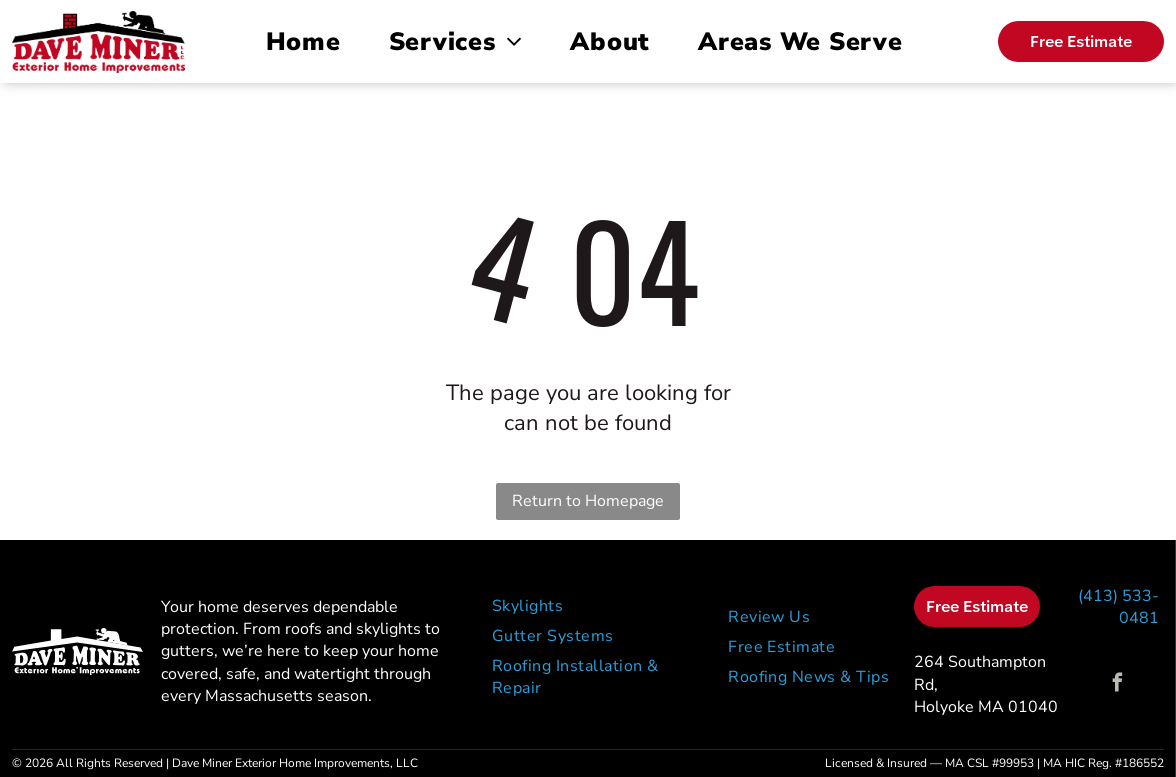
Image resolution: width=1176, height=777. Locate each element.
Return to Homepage (588, 501)
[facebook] (1117, 685)
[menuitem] (307, 42)
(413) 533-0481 (1118, 607)
